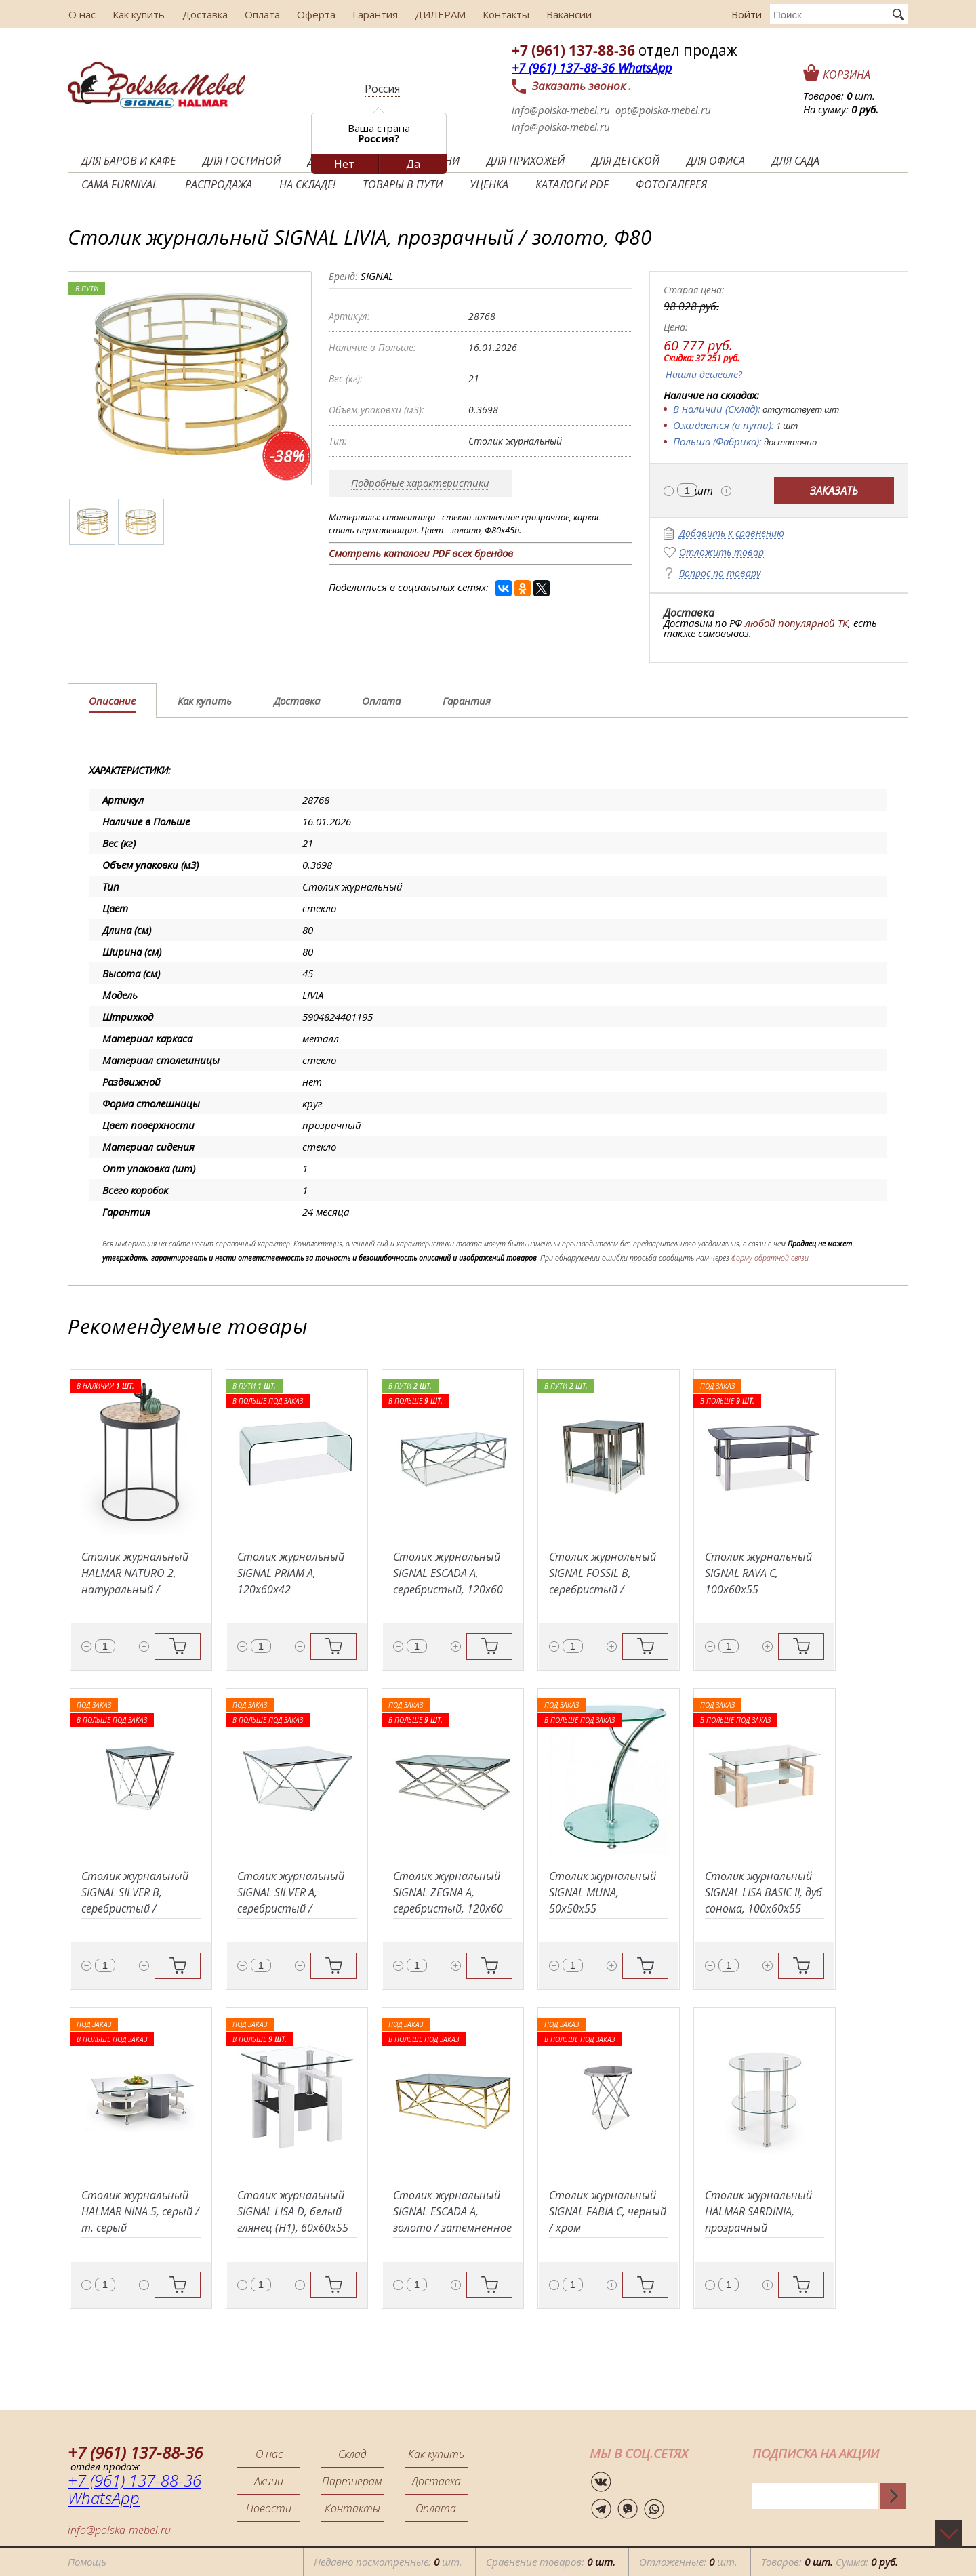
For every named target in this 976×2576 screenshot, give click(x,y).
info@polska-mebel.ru (561, 110)
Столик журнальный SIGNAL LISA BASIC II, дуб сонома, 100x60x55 (763, 1892)
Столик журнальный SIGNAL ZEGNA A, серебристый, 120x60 (448, 1892)
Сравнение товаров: (550, 2562)
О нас (81, 14)
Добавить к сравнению (731, 534)
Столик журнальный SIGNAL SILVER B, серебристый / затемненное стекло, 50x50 (138, 1908)
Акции (268, 2481)
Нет (344, 164)
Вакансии (562, 14)
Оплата (259, 14)
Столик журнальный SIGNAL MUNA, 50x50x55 (602, 1892)
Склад (352, 2454)
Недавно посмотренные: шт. (388, 2562)
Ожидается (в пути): (723, 425)
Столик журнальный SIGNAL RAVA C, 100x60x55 (758, 1573)
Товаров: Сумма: (829, 2562)
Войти (746, 14)
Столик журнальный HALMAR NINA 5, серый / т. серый (140, 2211)
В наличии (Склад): (716, 408)
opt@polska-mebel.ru (663, 110)
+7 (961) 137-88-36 (573, 50)
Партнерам (352, 2481)
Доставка (202, 14)
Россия (382, 88)
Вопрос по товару (719, 574)
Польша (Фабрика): (717, 441)
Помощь (87, 2562)
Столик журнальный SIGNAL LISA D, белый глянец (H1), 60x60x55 (292, 2211)
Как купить (137, 14)
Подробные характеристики (420, 482)
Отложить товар (721, 553)
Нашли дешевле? (704, 375)
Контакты (499, 14)
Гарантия (370, 14)
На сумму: (840, 109)
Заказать (834, 490)
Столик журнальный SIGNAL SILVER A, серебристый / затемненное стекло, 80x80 (293, 1908)
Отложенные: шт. (688, 2562)
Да (413, 164)
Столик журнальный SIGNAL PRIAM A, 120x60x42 (290, 1573)
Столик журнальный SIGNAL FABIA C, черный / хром (607, 2211)
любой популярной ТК (796, 623)
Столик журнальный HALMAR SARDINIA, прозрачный (758, 2211)
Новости (268, 2508)
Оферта (312, 14)
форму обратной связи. (770, 1258)
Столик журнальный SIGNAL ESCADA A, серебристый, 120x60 (448, 1573)
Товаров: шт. (839, 95)
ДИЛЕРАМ (434, 14)
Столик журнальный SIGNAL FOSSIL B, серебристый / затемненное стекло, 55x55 (605, 1589)
